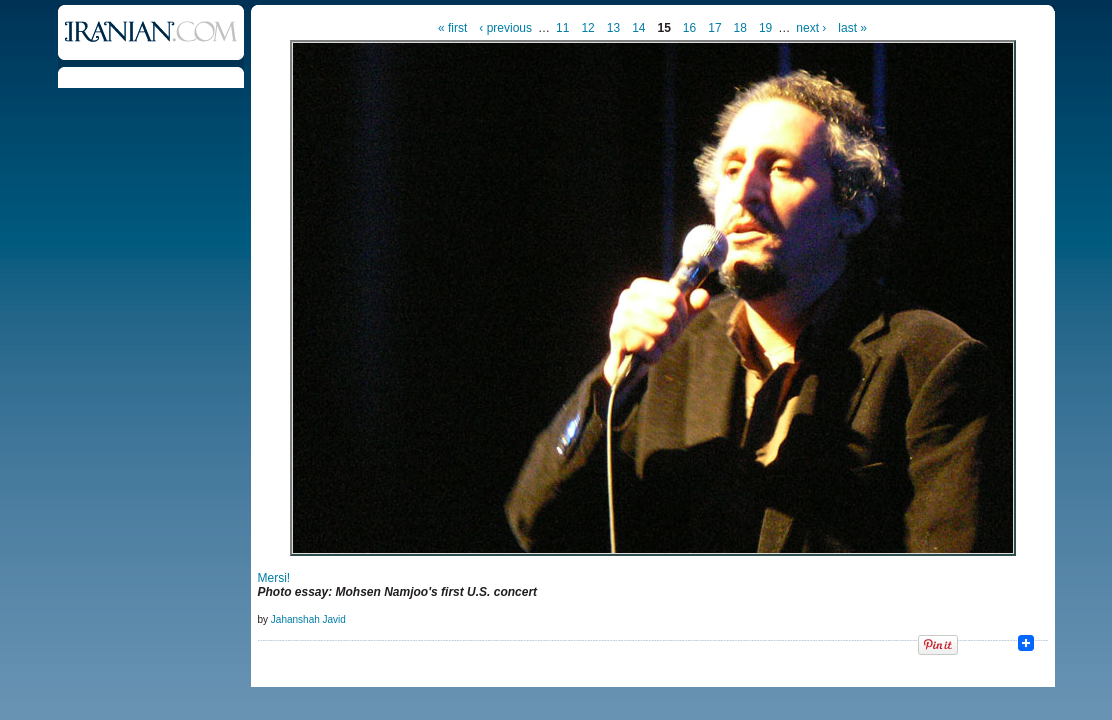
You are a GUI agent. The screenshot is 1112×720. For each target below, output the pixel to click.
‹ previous (505, 28)
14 (638, 28)
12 (587, 28)
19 (765, 28)
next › (811, 28)
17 (714, 28)
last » (852, 28)
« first (452, 28)
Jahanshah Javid (308, 619)
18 (740, 28)
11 (562, 28)
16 (689, 28)
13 (613, 28)
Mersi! (274, 578)
